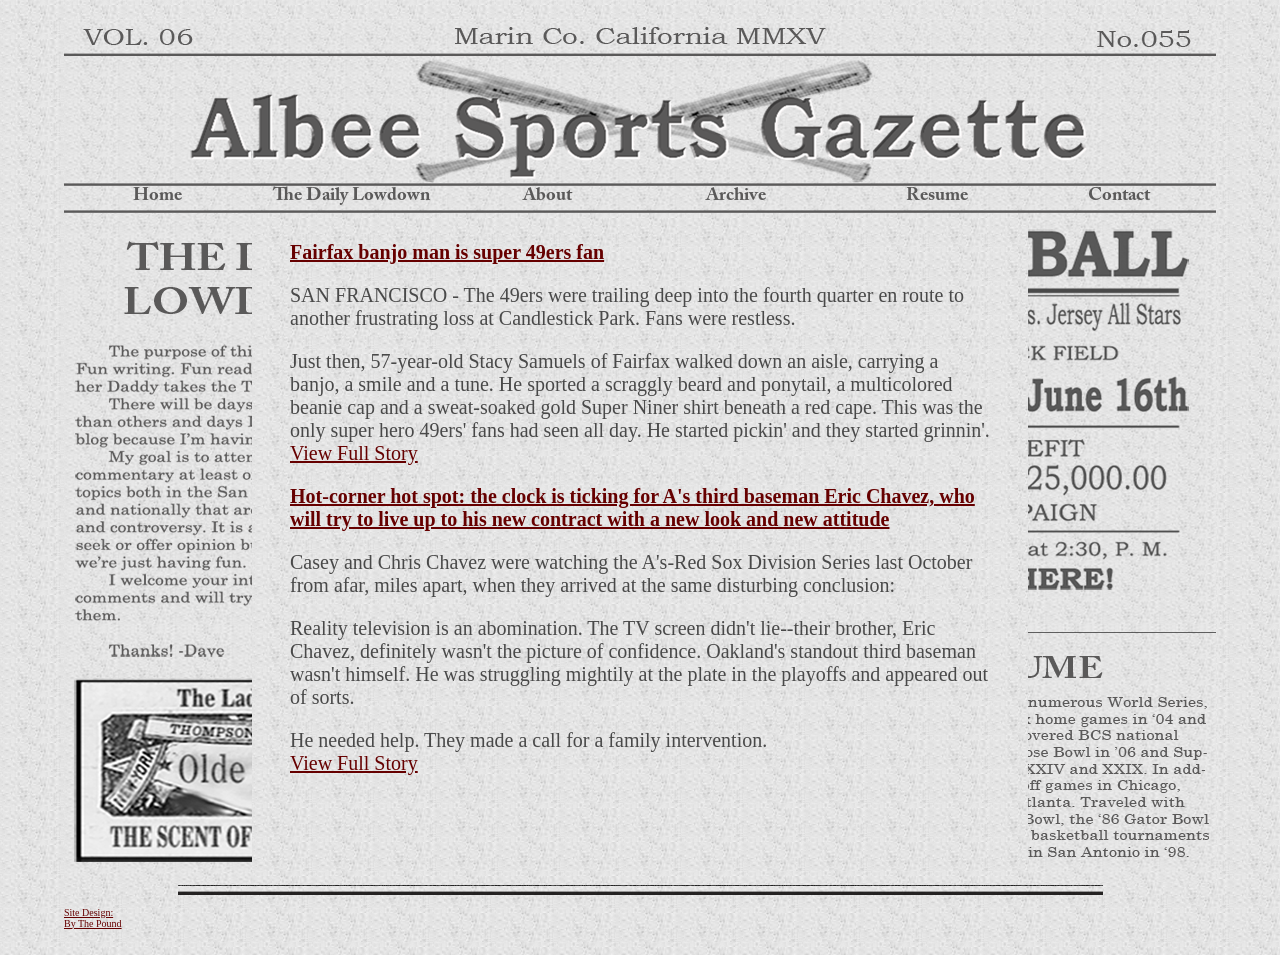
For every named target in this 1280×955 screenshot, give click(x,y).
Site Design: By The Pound (93, 918)
